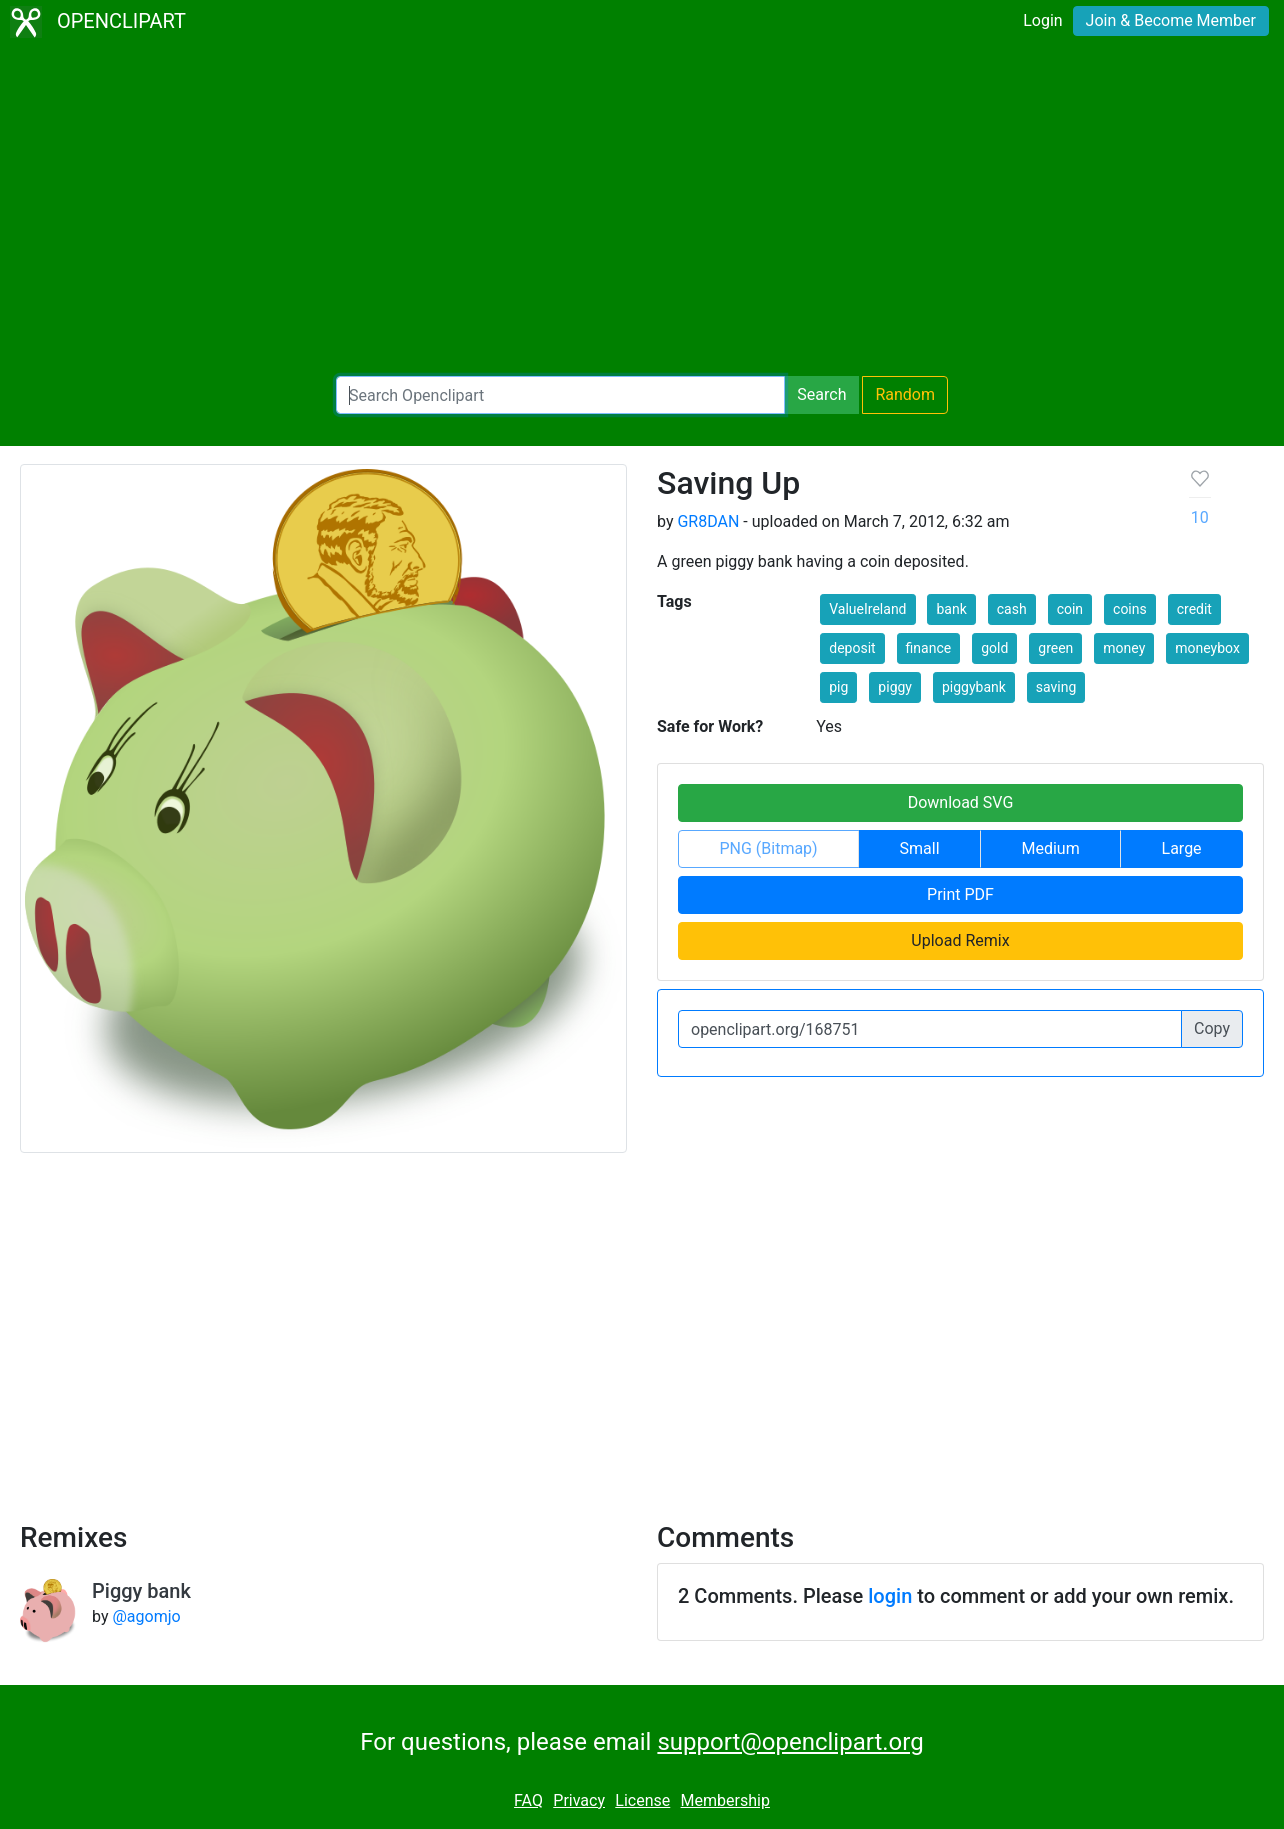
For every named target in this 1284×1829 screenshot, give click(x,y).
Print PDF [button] (960, 894)
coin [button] (1070, 609)
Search (821, 394)
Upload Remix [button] (960, 940)
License (642, 1800)
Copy (1212, 1028)
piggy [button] (895, 687)
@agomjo (146, 1616)
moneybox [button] (1207, 648)
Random (905, 394)
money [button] (1124, 648)
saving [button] (1056, 687)
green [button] (1055, 648)
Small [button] (920, 848)
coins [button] (1130, 609)
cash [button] (1012, 609)
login (890, 1596)
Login (1042, 20)
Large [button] (1182, 848)
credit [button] (1194, 609)
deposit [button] (852, 648)
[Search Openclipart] (560, 395)
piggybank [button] (974, 687)
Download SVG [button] (961, 802)
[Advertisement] (642, 210)
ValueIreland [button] (867, 609)
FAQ (528, 1800)
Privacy (579, 1800)
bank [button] (951, 609)
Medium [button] (1050, 848)
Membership (725, 1800)
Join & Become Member (1171, 20)
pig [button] (838, 687)
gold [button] (994, 648)
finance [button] (929, 648)
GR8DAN (708, 521)
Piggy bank (141, 1591)
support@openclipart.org (790, 1742)
